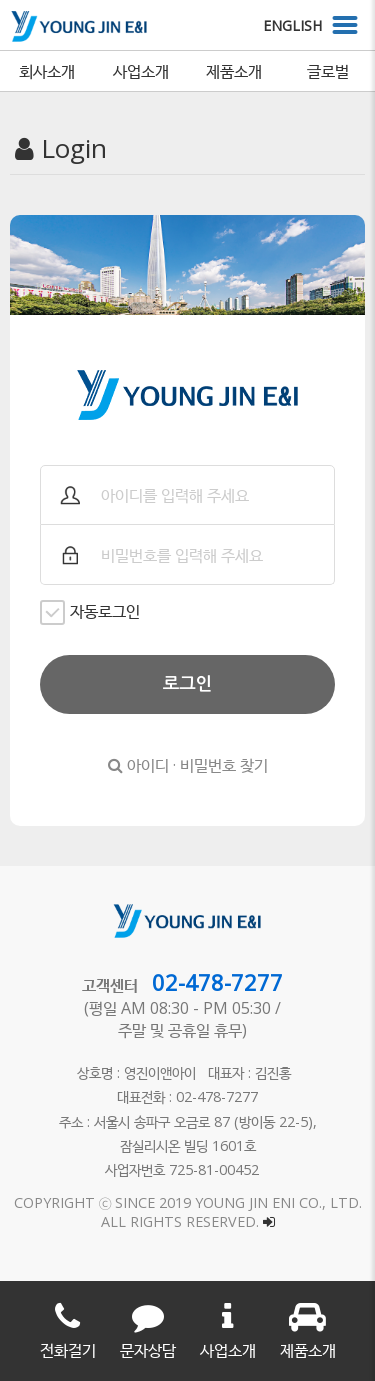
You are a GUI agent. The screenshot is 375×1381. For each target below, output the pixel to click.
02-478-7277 (217, 982)
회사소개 (47, 71)
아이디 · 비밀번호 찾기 (188, 765)
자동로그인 (90, 612)
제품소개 (234, 71)
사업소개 (141, 71)
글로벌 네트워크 (328, 75)
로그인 (188, 684)
